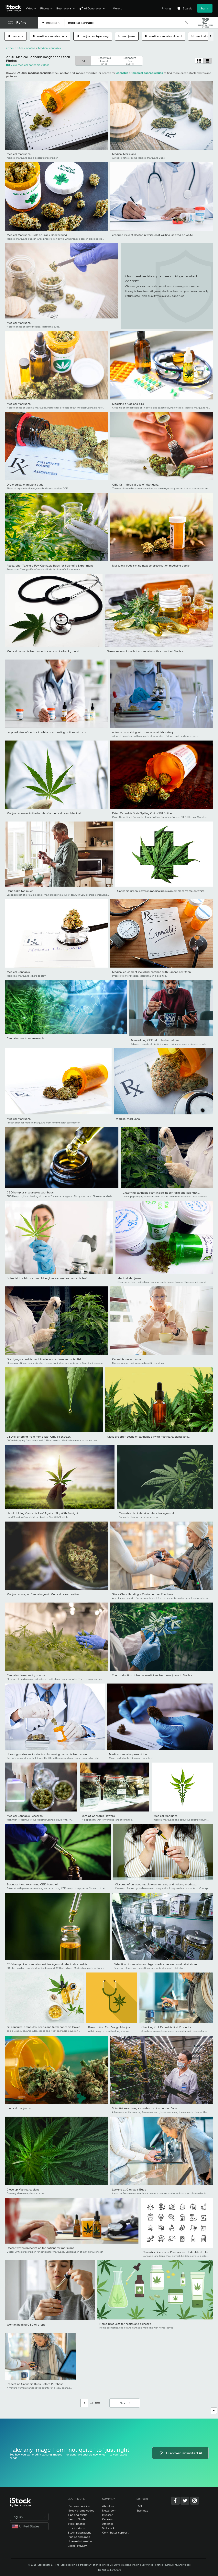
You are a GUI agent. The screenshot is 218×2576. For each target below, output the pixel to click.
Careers (107, 2519)
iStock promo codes (81, 2510)
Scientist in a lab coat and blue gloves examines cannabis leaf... (48, 1278)
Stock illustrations (79, 2532)
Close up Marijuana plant (23, 2189)
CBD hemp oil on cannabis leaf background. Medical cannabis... (48, 1964)
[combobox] (51, 22)
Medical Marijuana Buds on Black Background (37, 234)
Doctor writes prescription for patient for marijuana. (41, 2247)
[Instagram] (194, 2501)
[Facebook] (175, 2501)
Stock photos (76, 2523)
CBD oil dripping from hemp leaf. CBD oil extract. (39, 1436)
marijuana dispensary (93, 36)
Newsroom (109, 2510)
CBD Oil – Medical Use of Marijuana (135, 484)
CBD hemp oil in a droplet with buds (30, 1192)
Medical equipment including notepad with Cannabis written (151, 971)
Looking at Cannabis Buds (129, 2189)
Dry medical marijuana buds (25, 484)
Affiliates (107, 2523)
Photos (44, 8)
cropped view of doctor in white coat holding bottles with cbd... (48, 732)
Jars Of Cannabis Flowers (98, 1815)
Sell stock (108, 2528)
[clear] (186, 22)
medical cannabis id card (163, 36)
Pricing (166, 8)
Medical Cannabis (18, 971)
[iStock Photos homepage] (14, 8)
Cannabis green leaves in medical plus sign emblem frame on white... (162, 890)
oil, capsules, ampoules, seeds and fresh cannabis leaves (43, 2027)
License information (80, 2541)
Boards (187, 8)
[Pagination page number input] (84, 2403)
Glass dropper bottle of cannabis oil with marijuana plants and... (149, 1436)
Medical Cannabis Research (25, 1815)
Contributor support (115, 2532)
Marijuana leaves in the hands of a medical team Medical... (45, 813)
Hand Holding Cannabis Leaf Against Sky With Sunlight (42, 1513)
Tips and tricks (77, 2514)
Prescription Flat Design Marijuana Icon (113, 2027)
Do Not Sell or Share (109, 2569)
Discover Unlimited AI (180, 2453)
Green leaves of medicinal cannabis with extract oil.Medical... (146, 651)
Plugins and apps (79, 2536)
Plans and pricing (79, 2506)
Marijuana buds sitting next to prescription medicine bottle (151, 565)
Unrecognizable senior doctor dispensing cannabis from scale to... (50, 1754)
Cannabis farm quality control (26, 1675)
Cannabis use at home (126, 1359)
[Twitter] (184, 2501)
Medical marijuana (128, 1118)
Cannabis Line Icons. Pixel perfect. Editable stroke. (176, 2252)
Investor (107, 2514)
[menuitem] (31, 11)
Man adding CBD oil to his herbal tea (155, 1040)
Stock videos (76, 2528)
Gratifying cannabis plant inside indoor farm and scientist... (161, 1192)
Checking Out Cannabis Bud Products (166, 2027)
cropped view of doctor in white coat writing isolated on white (152, 234)
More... (117, 8)
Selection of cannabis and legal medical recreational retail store (155, 1964)
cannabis (15, 36)
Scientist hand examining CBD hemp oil (32, 1884)
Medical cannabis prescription (128, 1754)
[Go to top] (214, 2411)
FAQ (139, 2506)
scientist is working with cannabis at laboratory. (143, 732)
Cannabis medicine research (25, 1038)
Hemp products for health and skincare (125, 2323)
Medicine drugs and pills (128, 403)
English (29, 2517)
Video (29, 8)
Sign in (205, 8)
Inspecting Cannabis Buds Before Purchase (35, 2384)
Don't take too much (20, 890)
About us (108, 2506)
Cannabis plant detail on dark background (146, 1513)
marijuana (126, 36)
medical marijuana (19, 153)
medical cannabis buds (50, 36)
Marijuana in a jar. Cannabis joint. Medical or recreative (43, 1594)
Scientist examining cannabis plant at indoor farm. (145, 2108)
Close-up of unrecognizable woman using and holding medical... (156, 1884)
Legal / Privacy (77, 2545)
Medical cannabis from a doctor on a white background (43, 651)
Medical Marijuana (124, 153)
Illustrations (63, 8)
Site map (142, 2510)
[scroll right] (210, 36)
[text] (124, 22)
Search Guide (76, 2519)
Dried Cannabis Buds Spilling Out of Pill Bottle (142, 813)
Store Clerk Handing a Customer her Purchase (142, 1594)
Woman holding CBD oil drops (26, 2324)
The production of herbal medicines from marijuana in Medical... (153, 1675)
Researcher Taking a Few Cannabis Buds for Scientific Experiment (50, 565)
